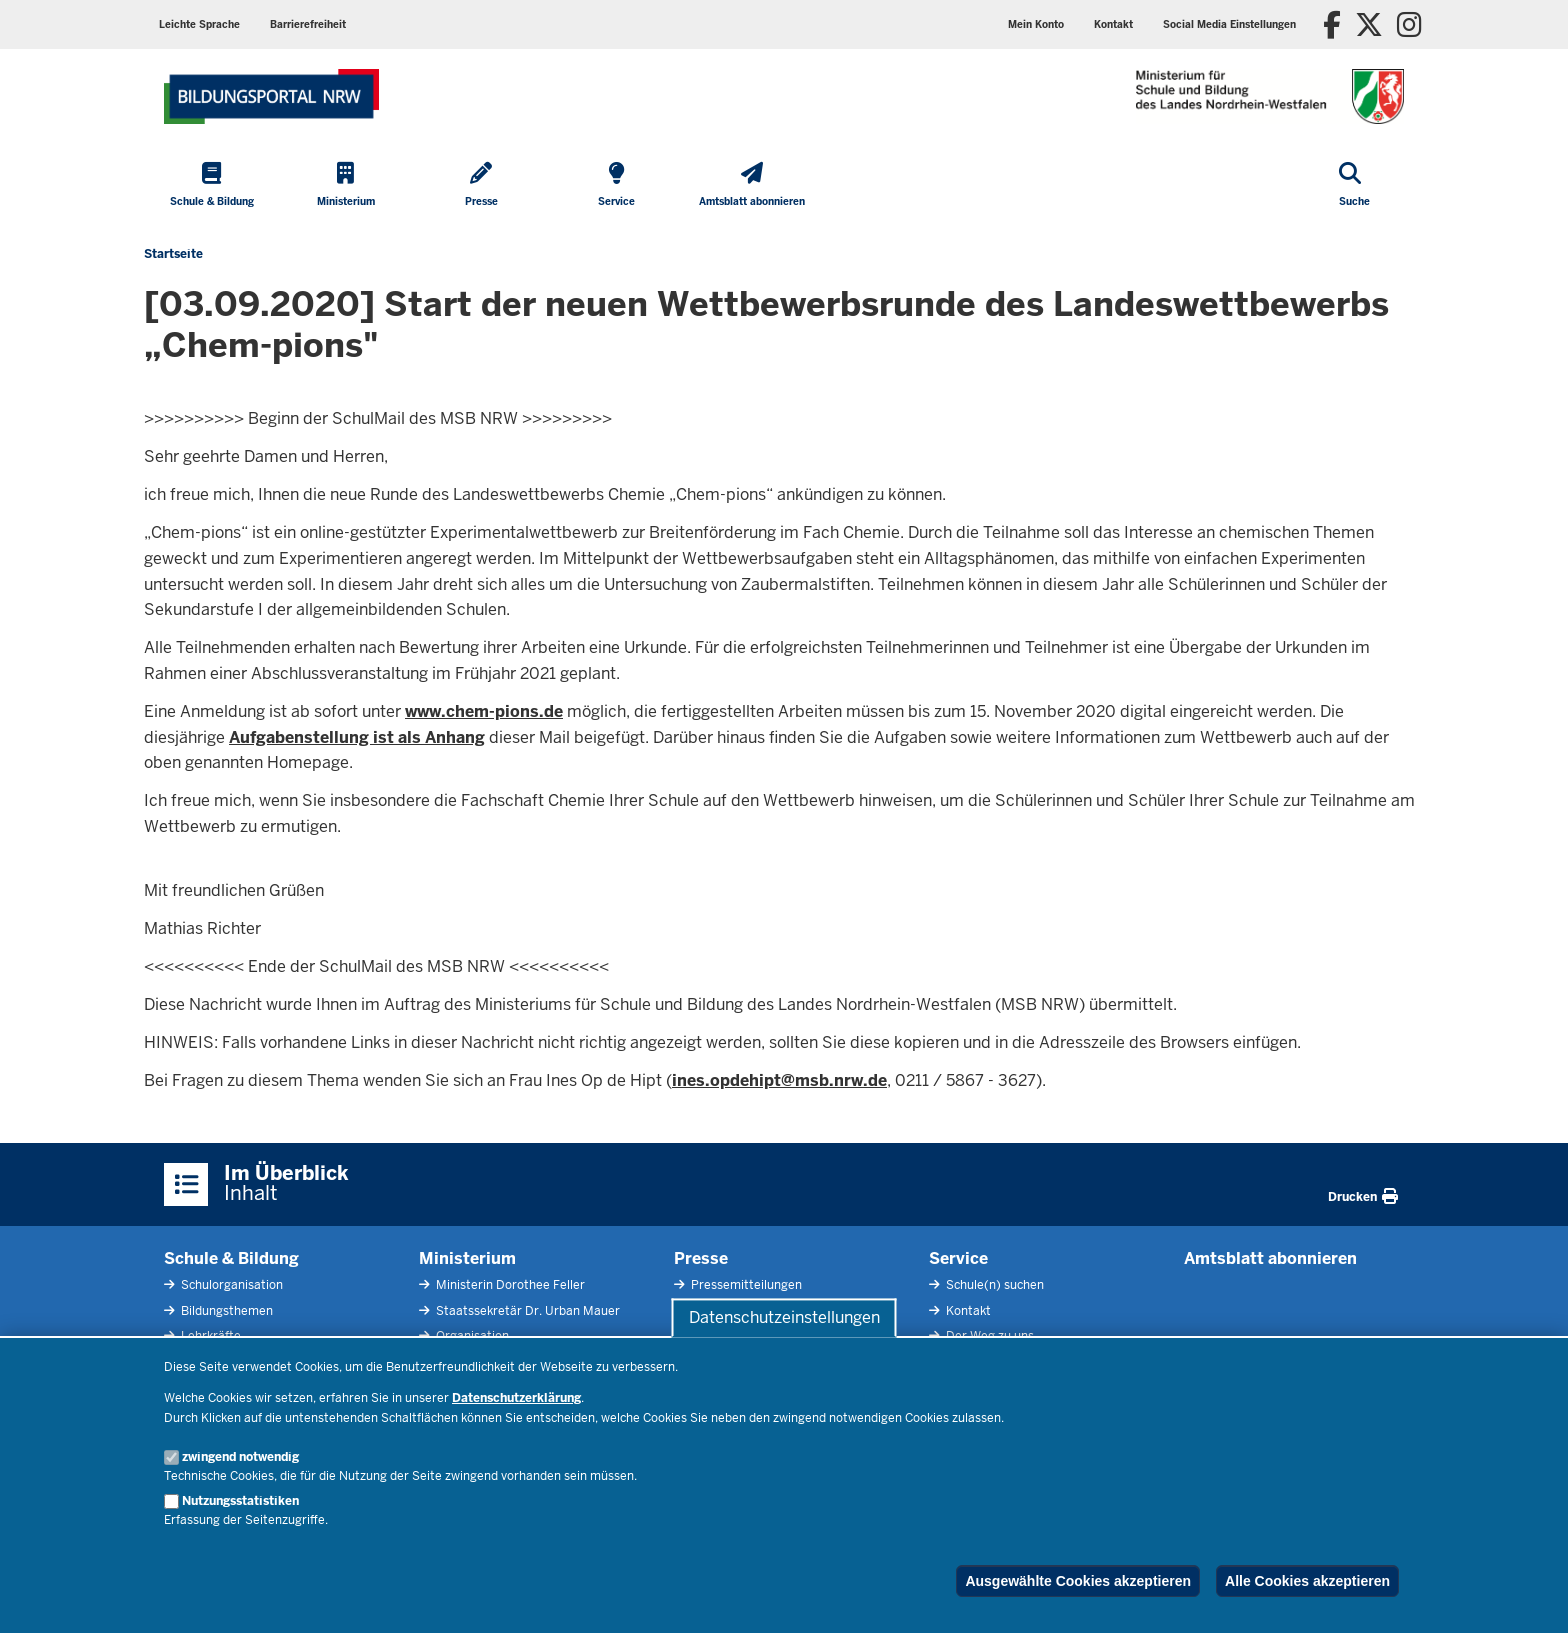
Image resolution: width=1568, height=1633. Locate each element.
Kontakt (967, 1311)
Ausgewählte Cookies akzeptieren (1078, 1581)
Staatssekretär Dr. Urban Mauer (526, 1311)
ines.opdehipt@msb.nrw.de (779, 1080)
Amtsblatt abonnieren (1270, 1258)
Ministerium (467, 1258)
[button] (1229, 24)
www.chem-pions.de (484, 711)
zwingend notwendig (240, 1457)
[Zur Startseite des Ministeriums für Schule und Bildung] (271, 96)
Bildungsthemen (225, 1311)
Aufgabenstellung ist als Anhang (357, 737)
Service (958, 1258)
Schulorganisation (230, 1285)
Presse (701, 1258)
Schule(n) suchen (993, 1285)
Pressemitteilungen (745, 1285)
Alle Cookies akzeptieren (1307, 1581)
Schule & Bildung (231, 1258)
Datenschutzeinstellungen (784, 1317)
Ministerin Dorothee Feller (509, 1285)
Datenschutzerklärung (516, 1398)
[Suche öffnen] (1354, 186)
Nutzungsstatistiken (240, 1501)
